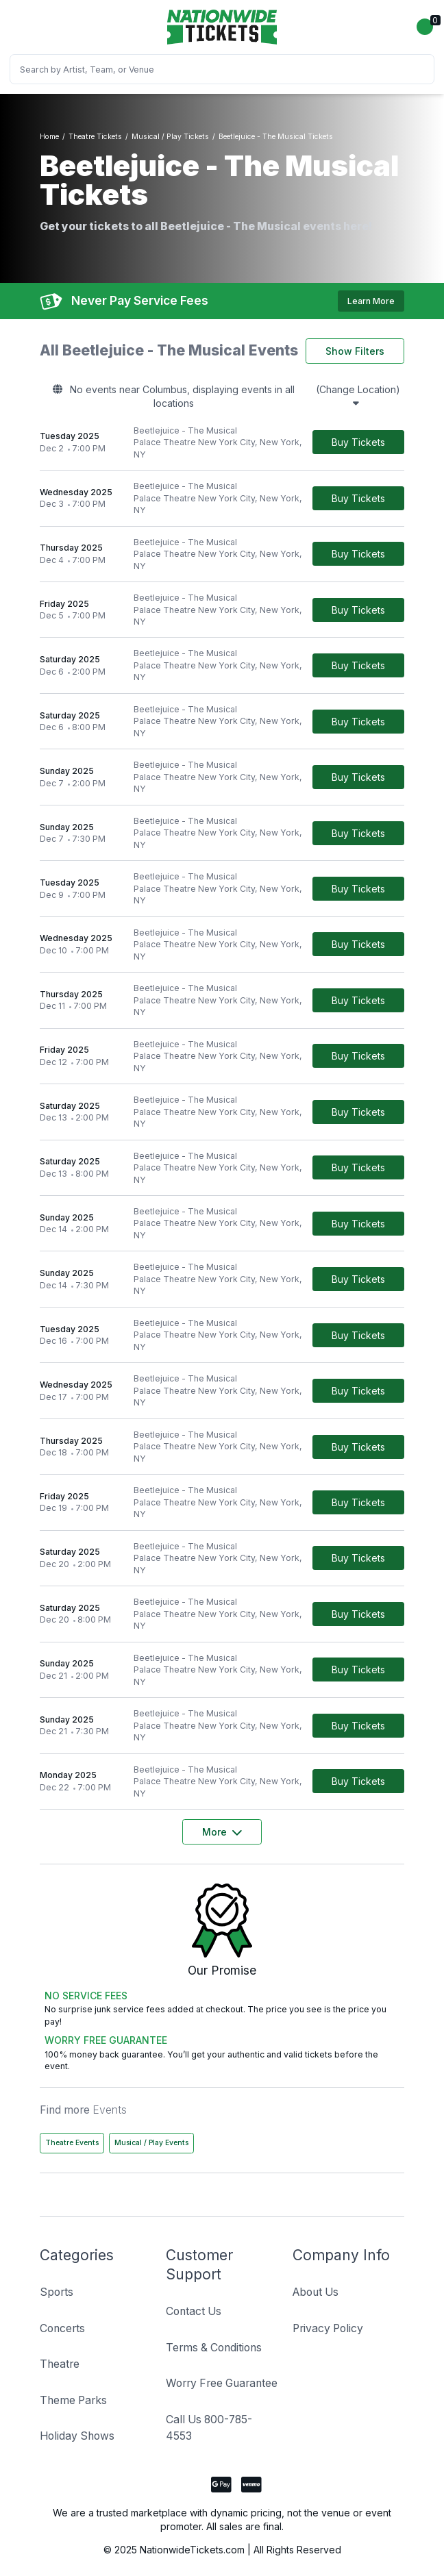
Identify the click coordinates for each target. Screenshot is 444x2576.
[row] (222, 443)
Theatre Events (72, 2142)
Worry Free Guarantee (222, 2383)
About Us (315, 2292)
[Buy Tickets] (358, 442)
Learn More (371, 301)
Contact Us (193, 2311)
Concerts (62, 2328)
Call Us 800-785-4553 (209, 2428)
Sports (56, 2292)
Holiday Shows (77, 2435)
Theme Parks (73, 2400)
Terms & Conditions (214, 2347)
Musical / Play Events (151, 2142)
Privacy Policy (328, 2328)
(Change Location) (358, 396)
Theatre (59, 2364)
